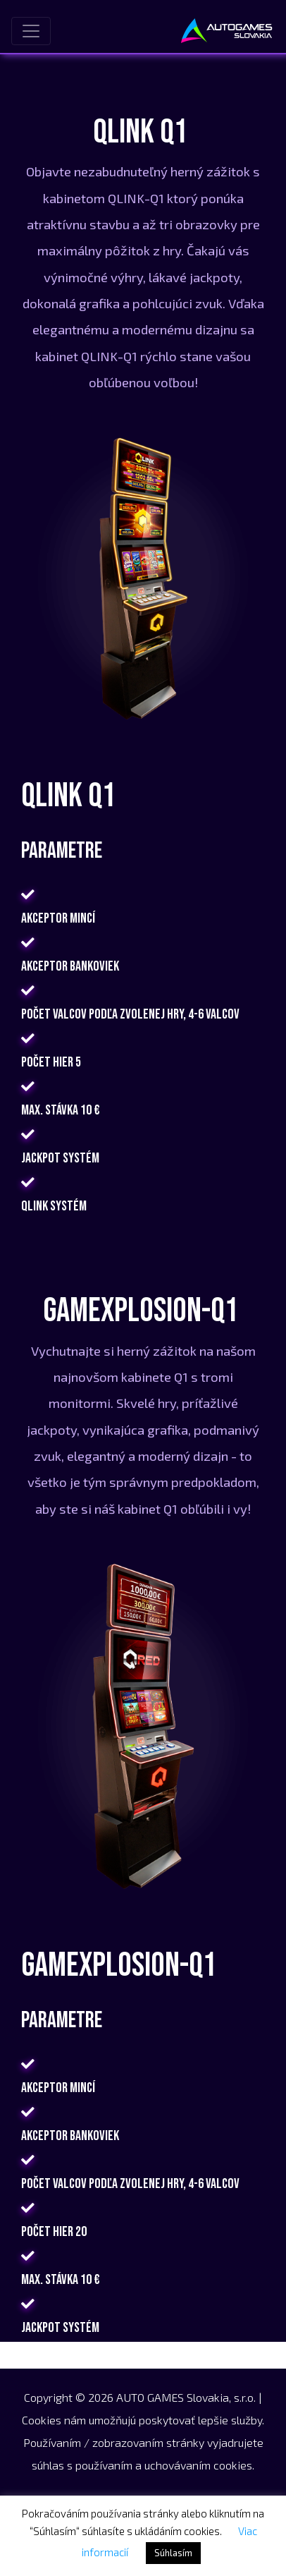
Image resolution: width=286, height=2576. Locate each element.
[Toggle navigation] (31, 31)
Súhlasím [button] (173, 2552)
